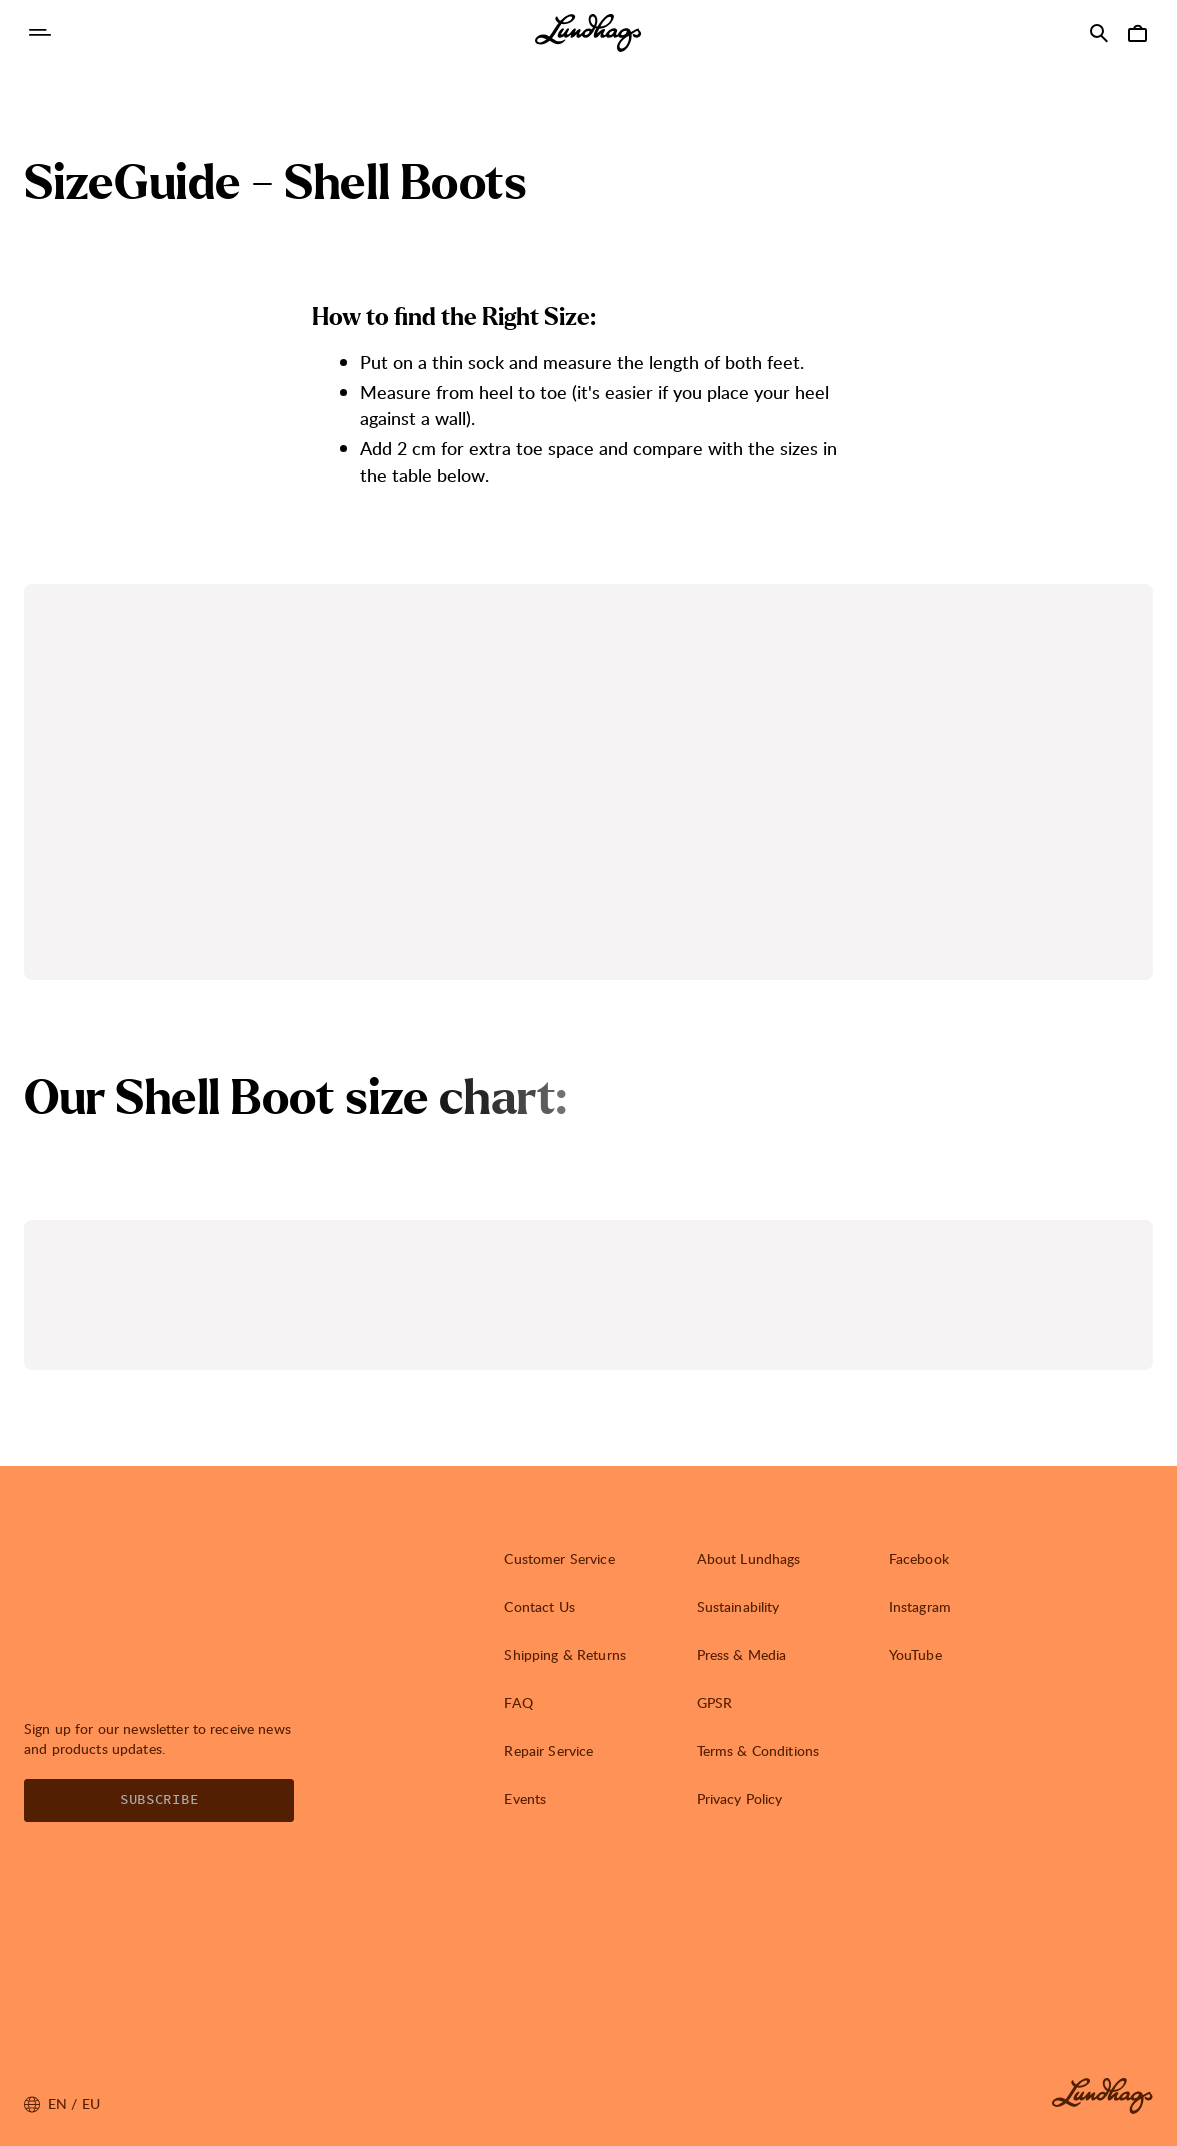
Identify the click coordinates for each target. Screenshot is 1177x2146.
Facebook (919, 1558)
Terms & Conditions (758, 1750)
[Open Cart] (1137, 33)
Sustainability (738, 1606)
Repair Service (548, 1750)
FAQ (518, 1702)
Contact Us (539, 1606)
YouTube (915, 1654)
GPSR (715, 1702)
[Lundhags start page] (588, 33)
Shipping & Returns (565, 1654)
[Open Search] (1099, 33)
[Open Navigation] (40, 33)
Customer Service (559, 1558)
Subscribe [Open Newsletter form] (159, 1800)
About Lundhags (749, 1558)
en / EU (62, 2104)
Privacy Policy (740, 1798)
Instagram (920, 1606)
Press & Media (742, 1654)
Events (525, 1798)
